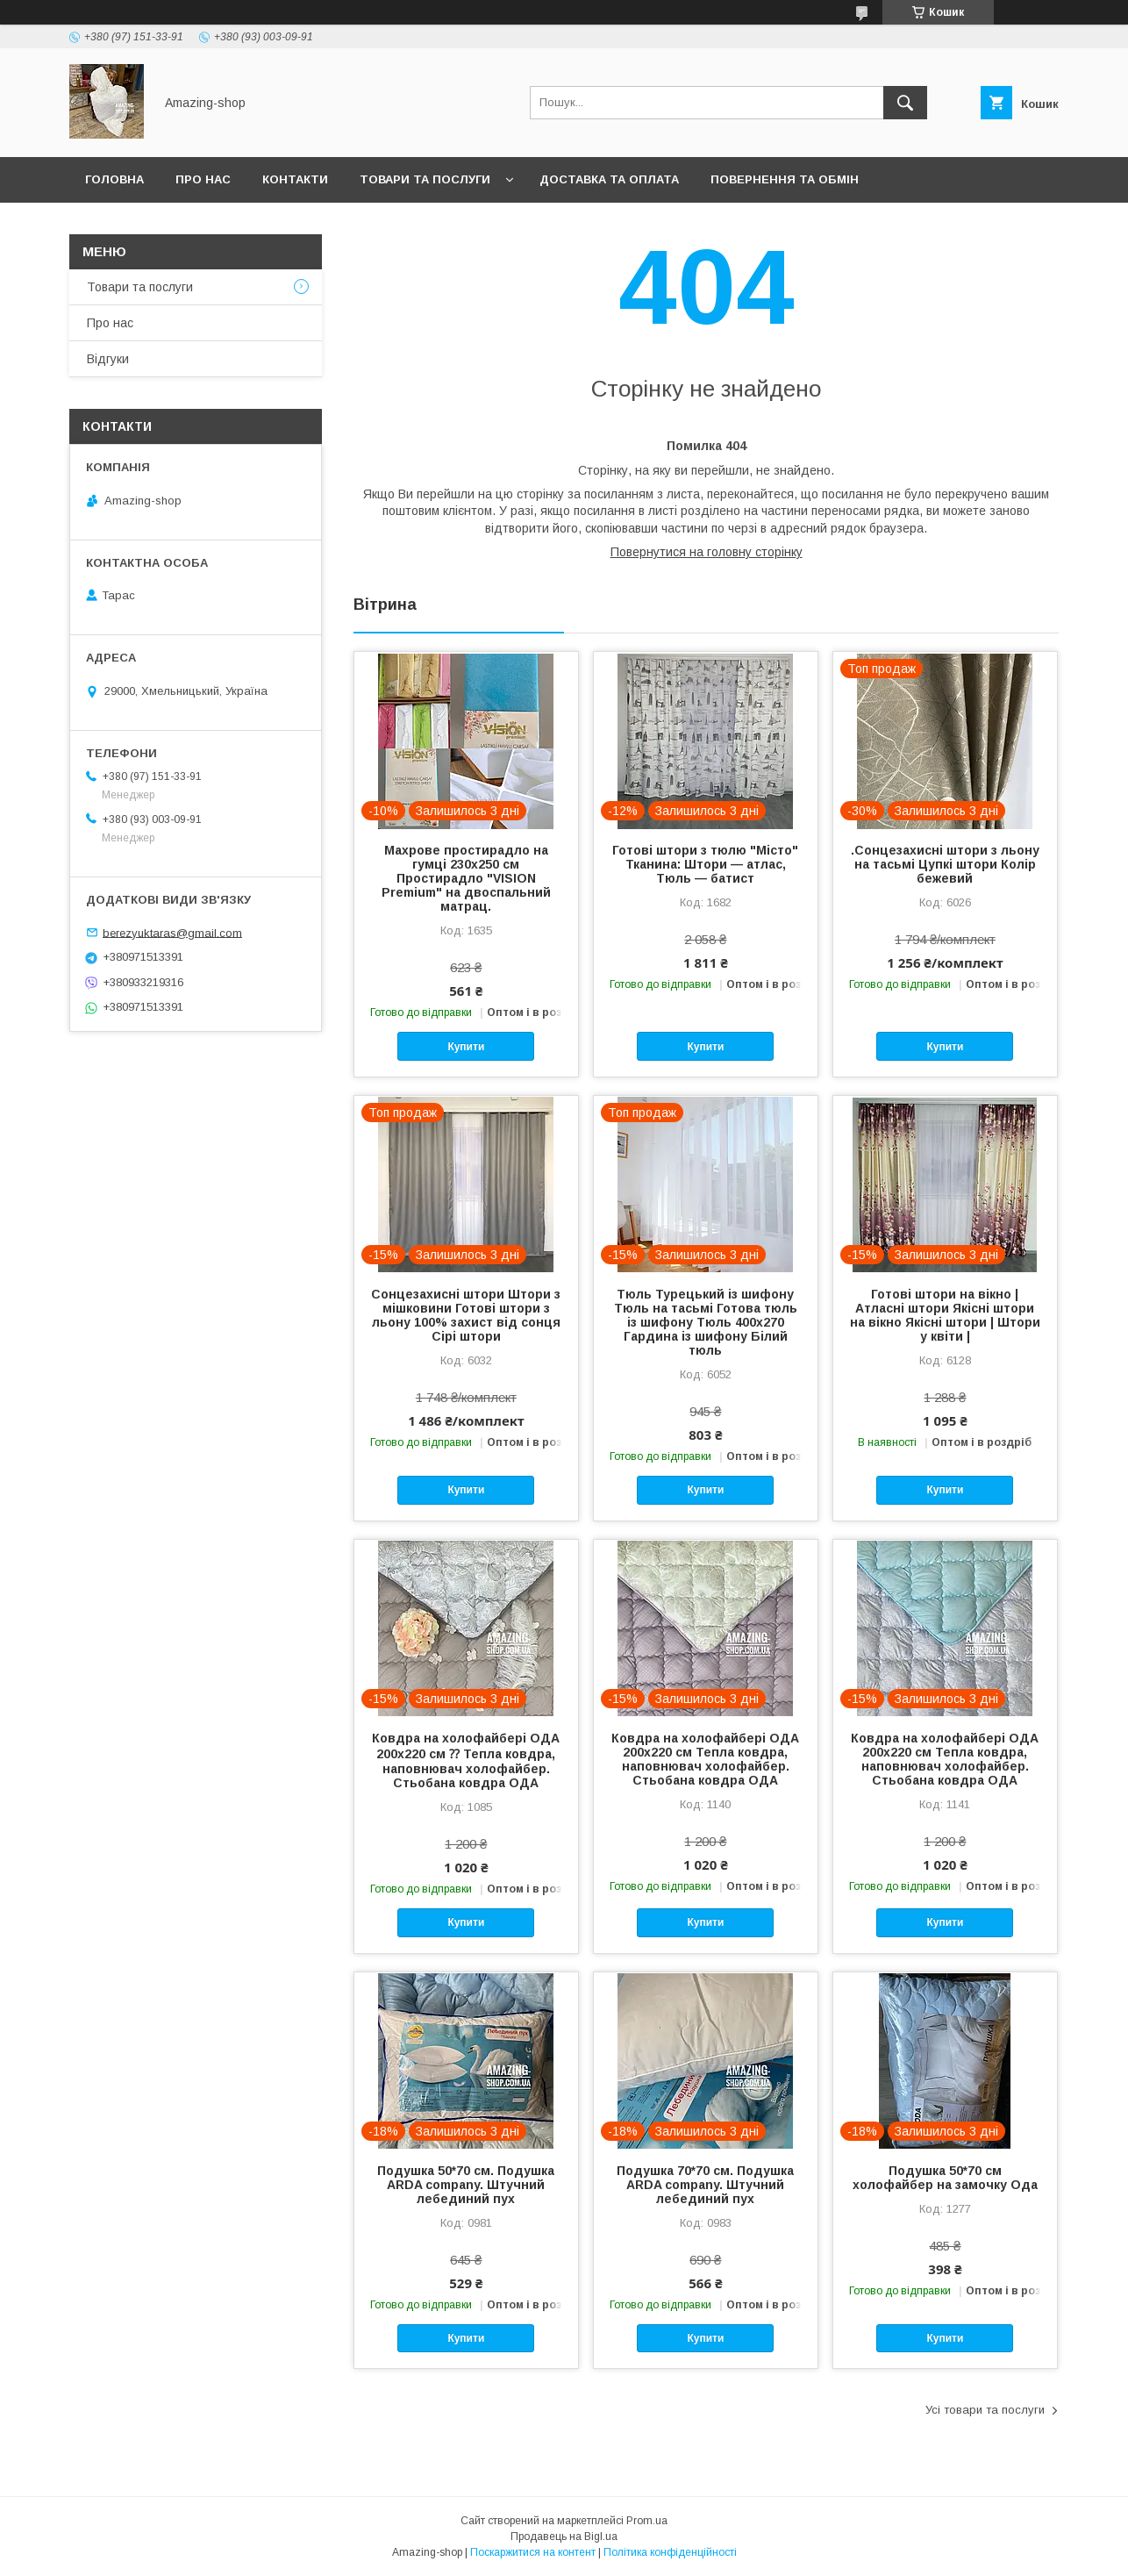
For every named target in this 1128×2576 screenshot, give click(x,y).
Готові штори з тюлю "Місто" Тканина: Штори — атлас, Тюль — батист (705, 864)
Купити (465, 1047)
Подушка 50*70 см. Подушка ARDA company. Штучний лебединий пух (465, 2185)
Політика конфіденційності (670, 2552)
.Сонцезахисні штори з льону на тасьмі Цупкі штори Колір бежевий (945, 864)
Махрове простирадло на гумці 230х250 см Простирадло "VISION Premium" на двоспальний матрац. (466, 878)
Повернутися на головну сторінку (706, 552)
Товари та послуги (425, 179)
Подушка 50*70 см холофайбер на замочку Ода (945, 2178)
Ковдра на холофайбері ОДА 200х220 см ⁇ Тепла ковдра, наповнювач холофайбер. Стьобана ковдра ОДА (466, 1760)
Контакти (295, 179)
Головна (114, 179)
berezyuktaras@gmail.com (172, 932)
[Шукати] (905, 102)
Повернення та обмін (784, 179)
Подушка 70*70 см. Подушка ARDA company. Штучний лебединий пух (705, 2185)
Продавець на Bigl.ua (564, 2536)
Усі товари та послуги (985, 2409)
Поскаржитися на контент (533, 2552)
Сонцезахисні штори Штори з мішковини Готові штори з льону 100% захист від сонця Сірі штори (465, 1315)
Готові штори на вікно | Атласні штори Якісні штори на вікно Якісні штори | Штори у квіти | (945, 1315)
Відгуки (108, 359)
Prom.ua (647, 2521)
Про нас (203, 179)
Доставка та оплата (609, 179)
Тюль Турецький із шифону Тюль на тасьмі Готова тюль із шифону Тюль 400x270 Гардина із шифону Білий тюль (705, 1322)
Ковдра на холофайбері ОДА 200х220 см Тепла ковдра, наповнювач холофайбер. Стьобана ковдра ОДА (705, 1759)
